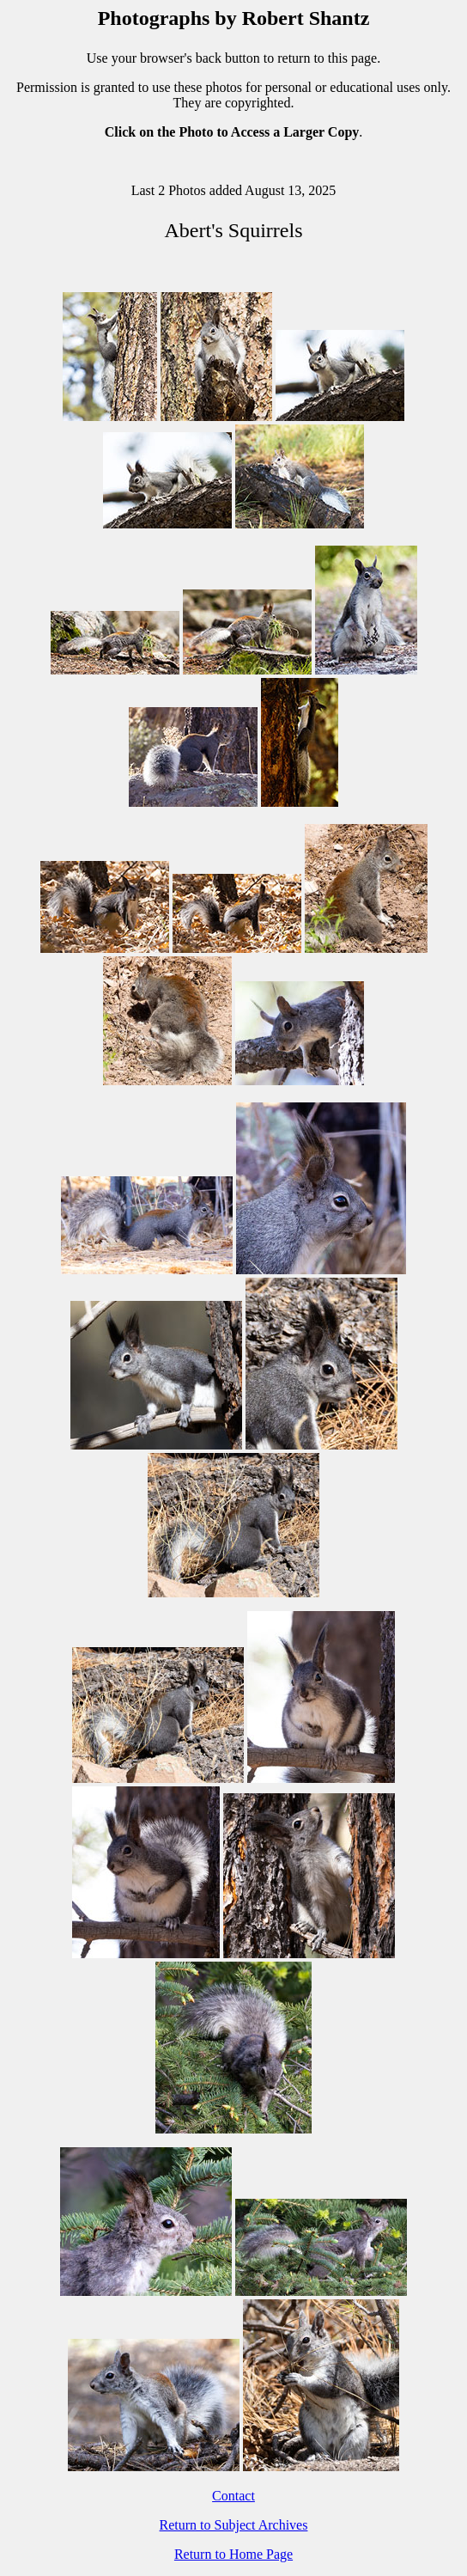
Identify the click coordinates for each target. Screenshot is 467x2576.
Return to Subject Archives (234, 2525)
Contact (233, 2495)
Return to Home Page (233, 2554)
